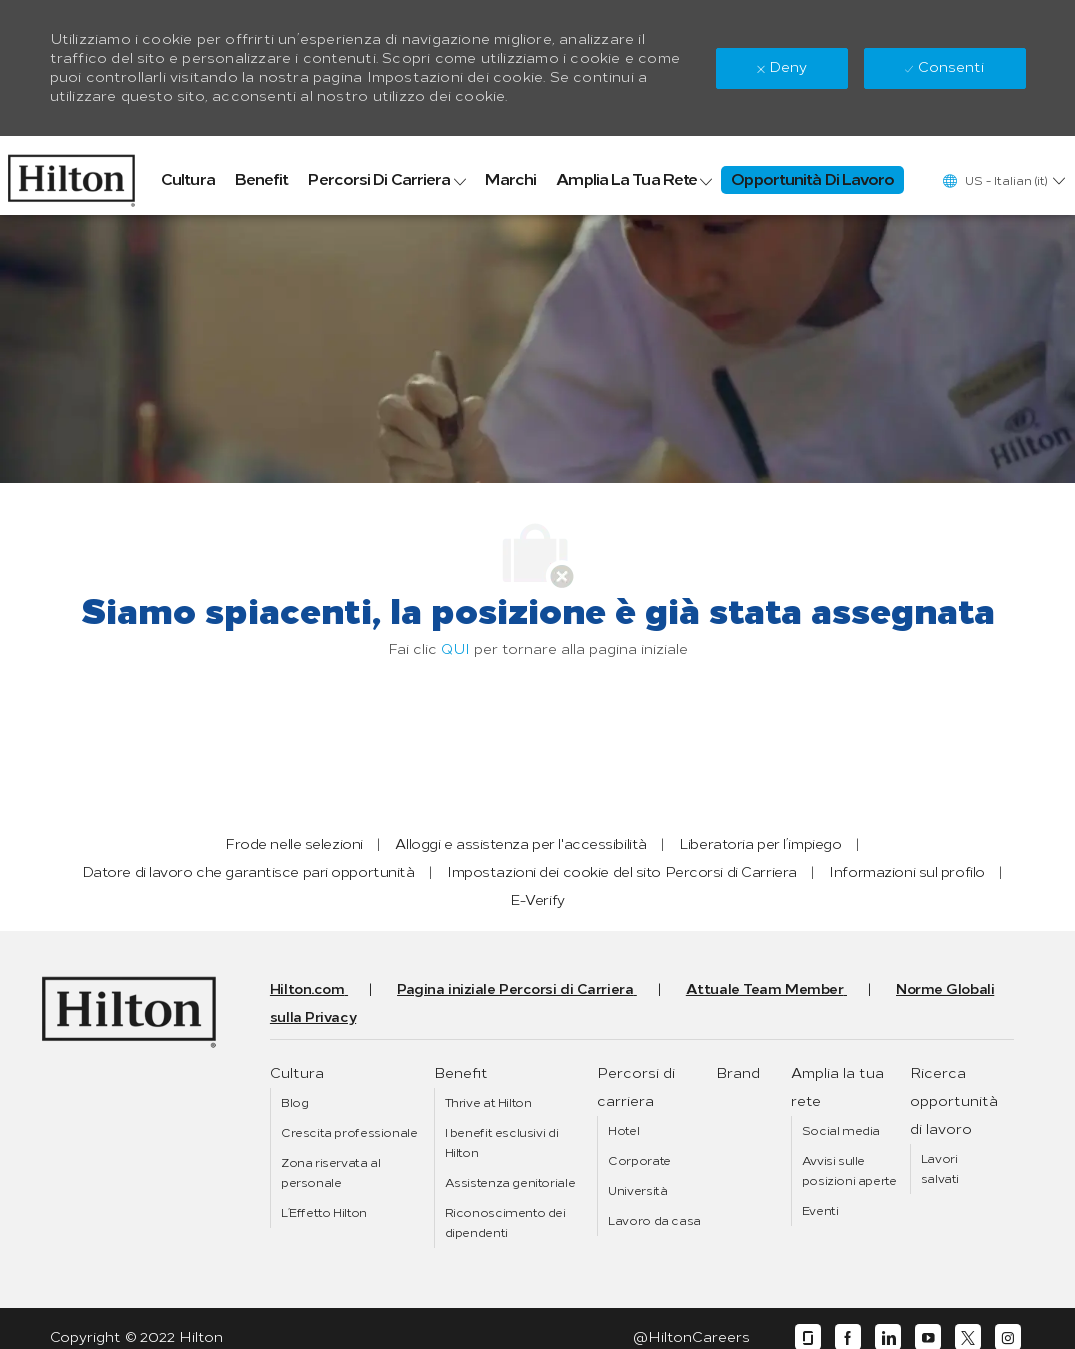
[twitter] (968, 1337)
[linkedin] (888, 1337)
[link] (71, 175)
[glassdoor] (808, 1337)
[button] (1003, 180)
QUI (455, 649)
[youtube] (928, 1337)
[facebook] (848, 1337)
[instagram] (1008, 1337)
